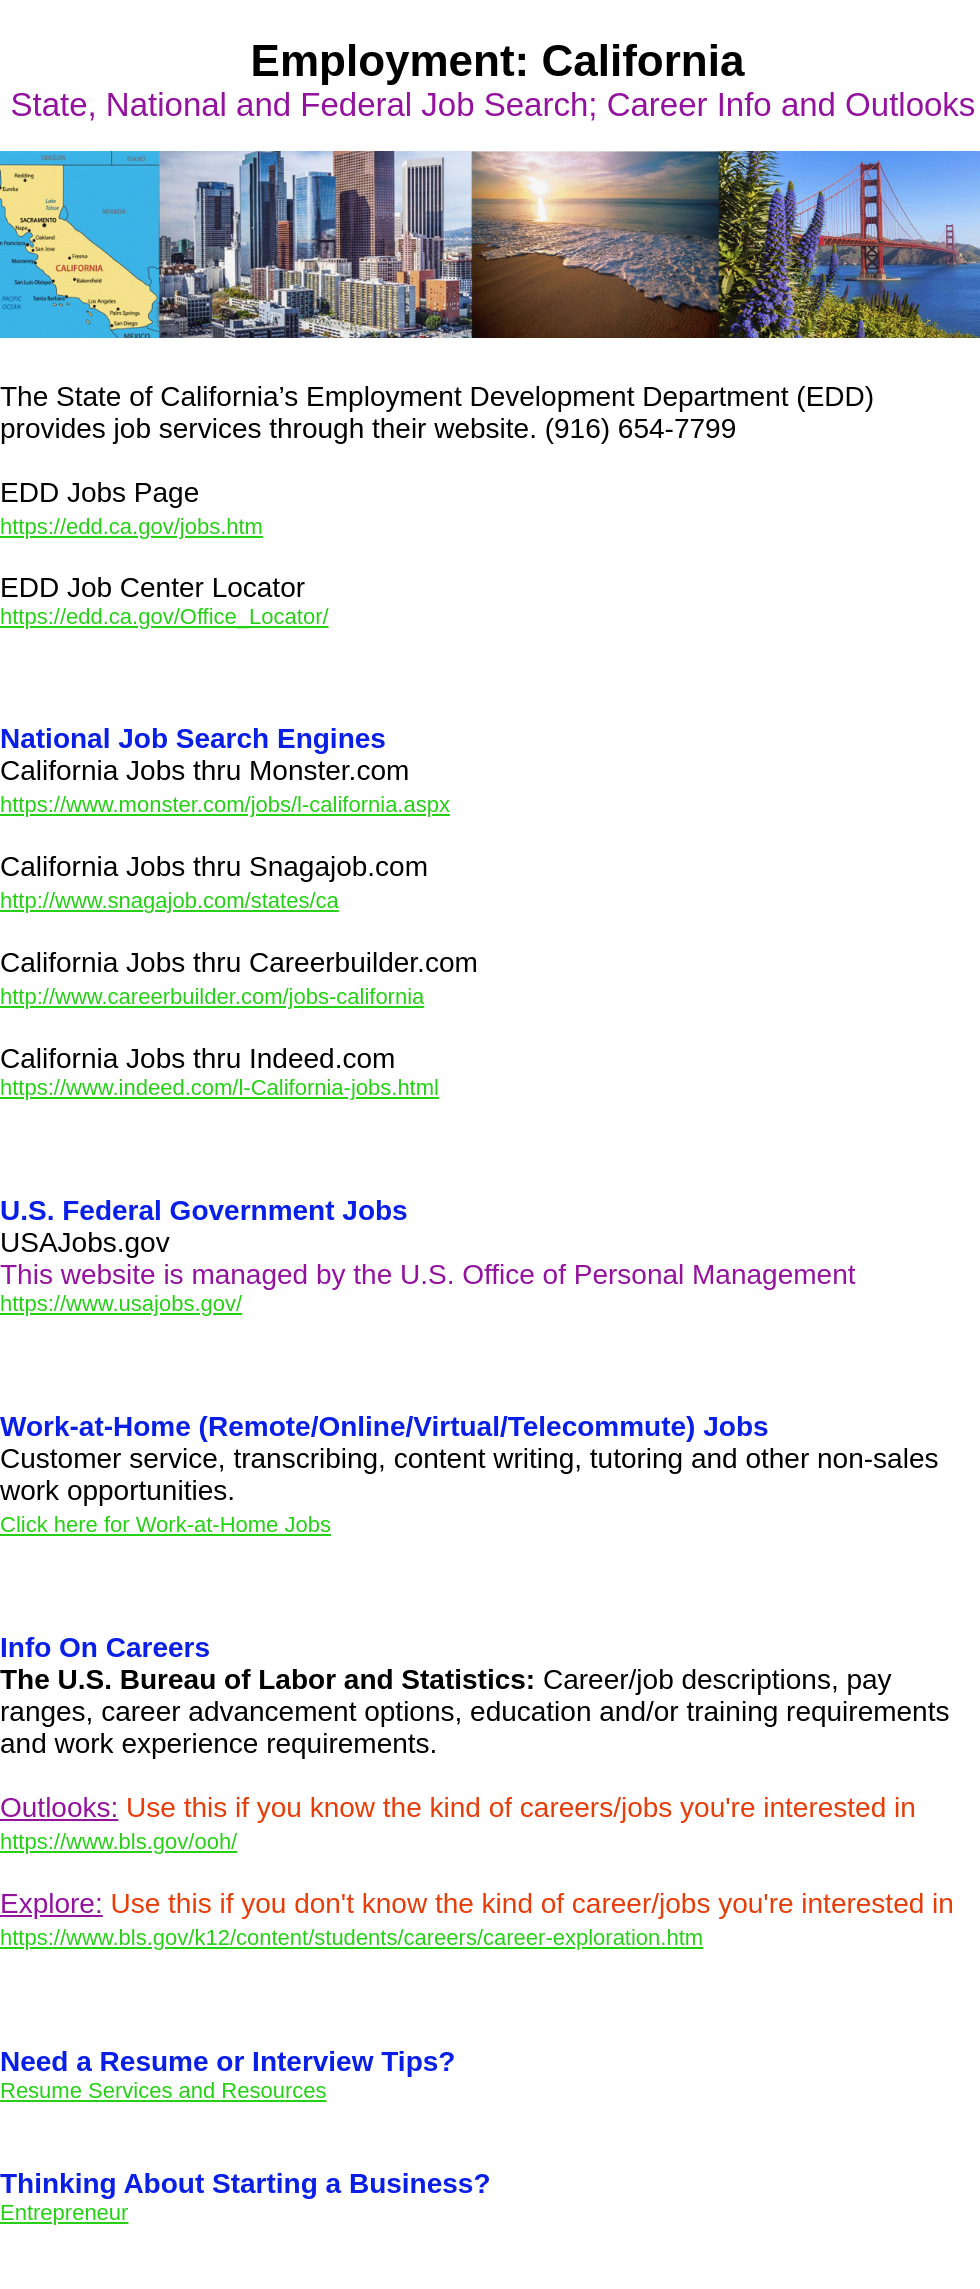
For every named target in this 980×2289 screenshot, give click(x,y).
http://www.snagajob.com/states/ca (169, 900)
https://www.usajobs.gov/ (121, 1303)
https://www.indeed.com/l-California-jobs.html (219, 1087)
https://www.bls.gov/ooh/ (118, 1841)
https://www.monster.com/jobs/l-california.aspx (225, 804)
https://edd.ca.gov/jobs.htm (131, 526)
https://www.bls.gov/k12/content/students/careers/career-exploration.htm (351, 1937)
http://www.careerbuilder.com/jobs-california (212, 996)
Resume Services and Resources (163, 2090)
